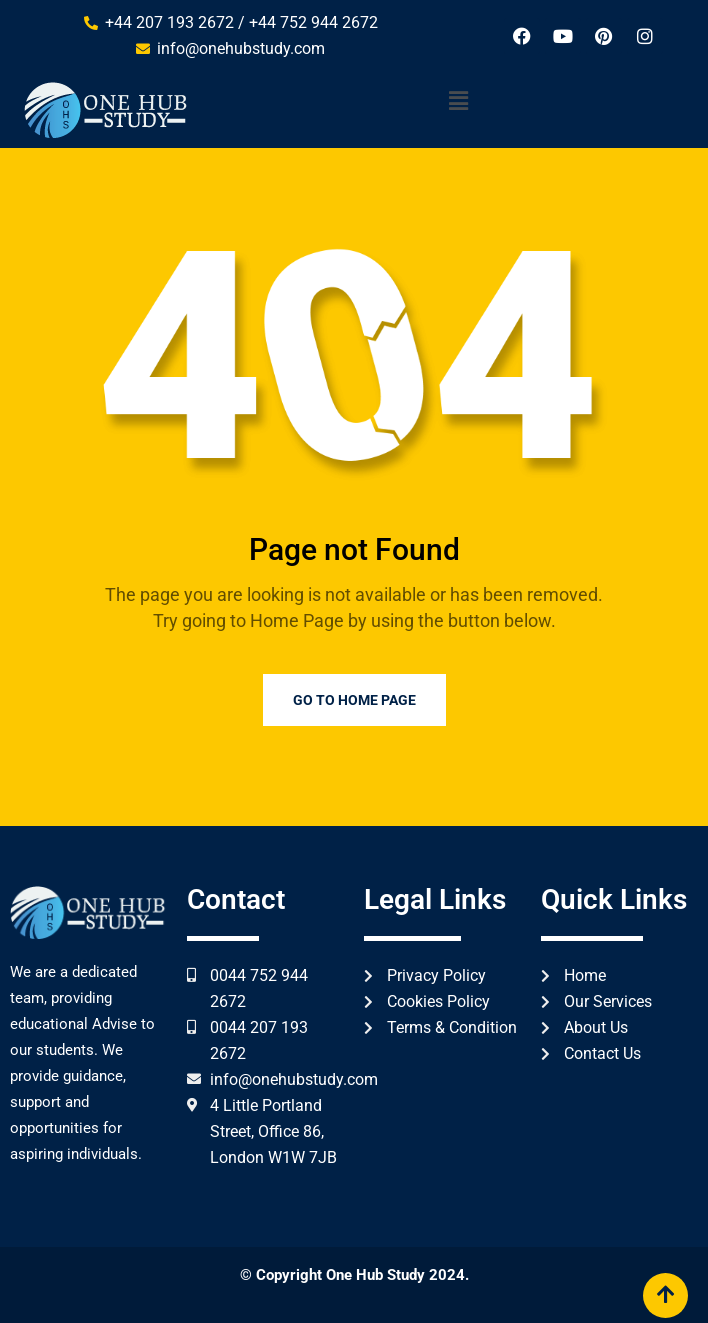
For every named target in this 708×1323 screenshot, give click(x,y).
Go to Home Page (354, 700)
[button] (459, 101)
